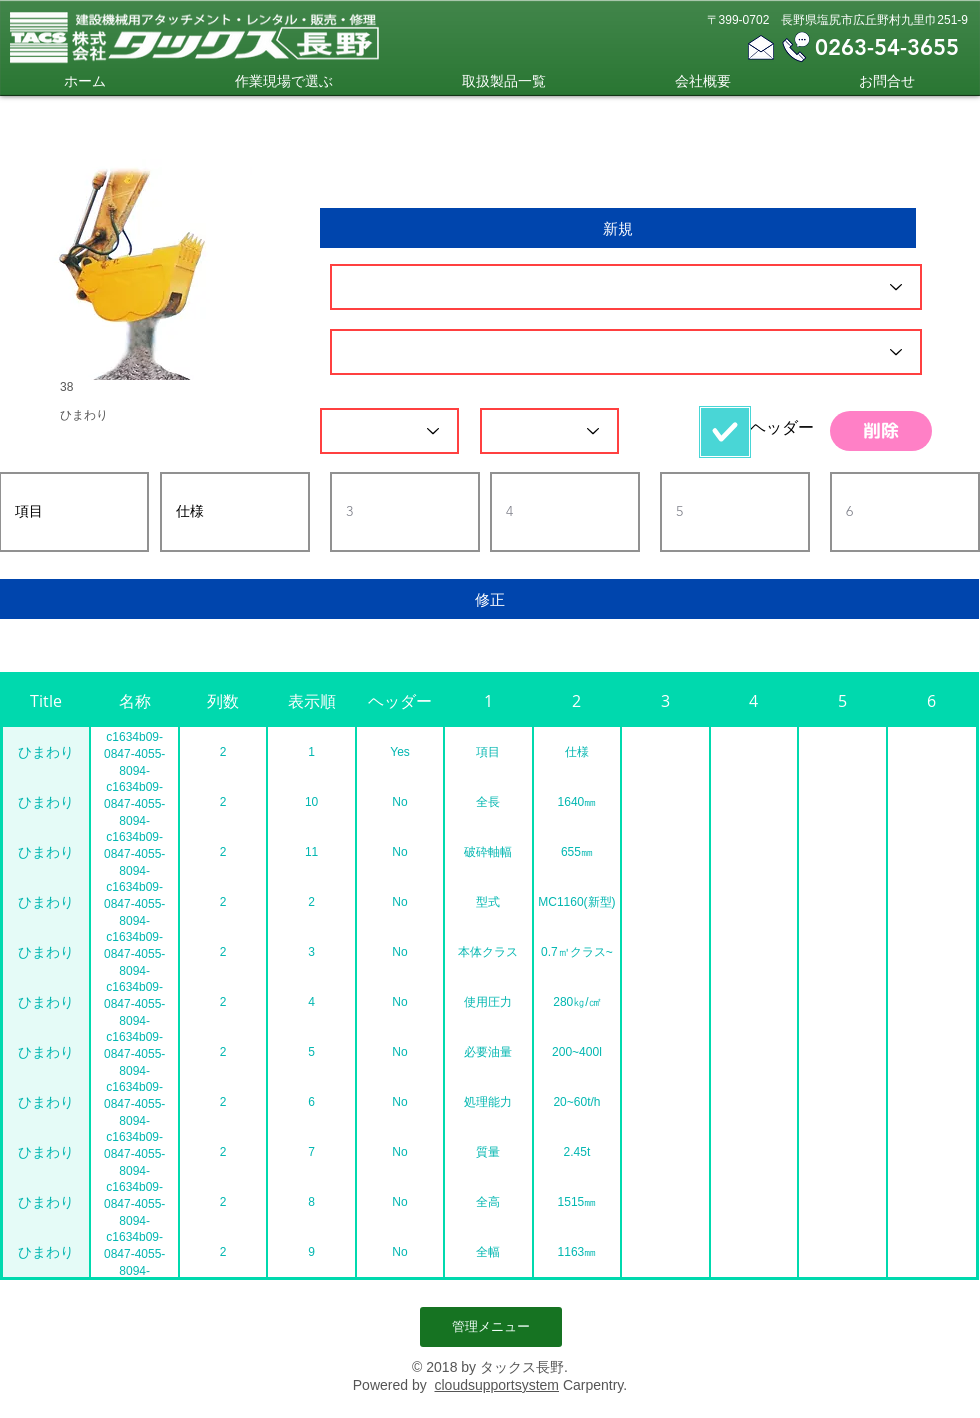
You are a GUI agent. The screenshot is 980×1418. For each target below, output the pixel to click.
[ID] (626, 287)
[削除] (881, 431)
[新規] (618, 228)
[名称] (626, 352)
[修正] (489, 599)
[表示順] (549, 431)
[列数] (389, 431)
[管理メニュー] (491, 1327)
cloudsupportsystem (496, 1385)
